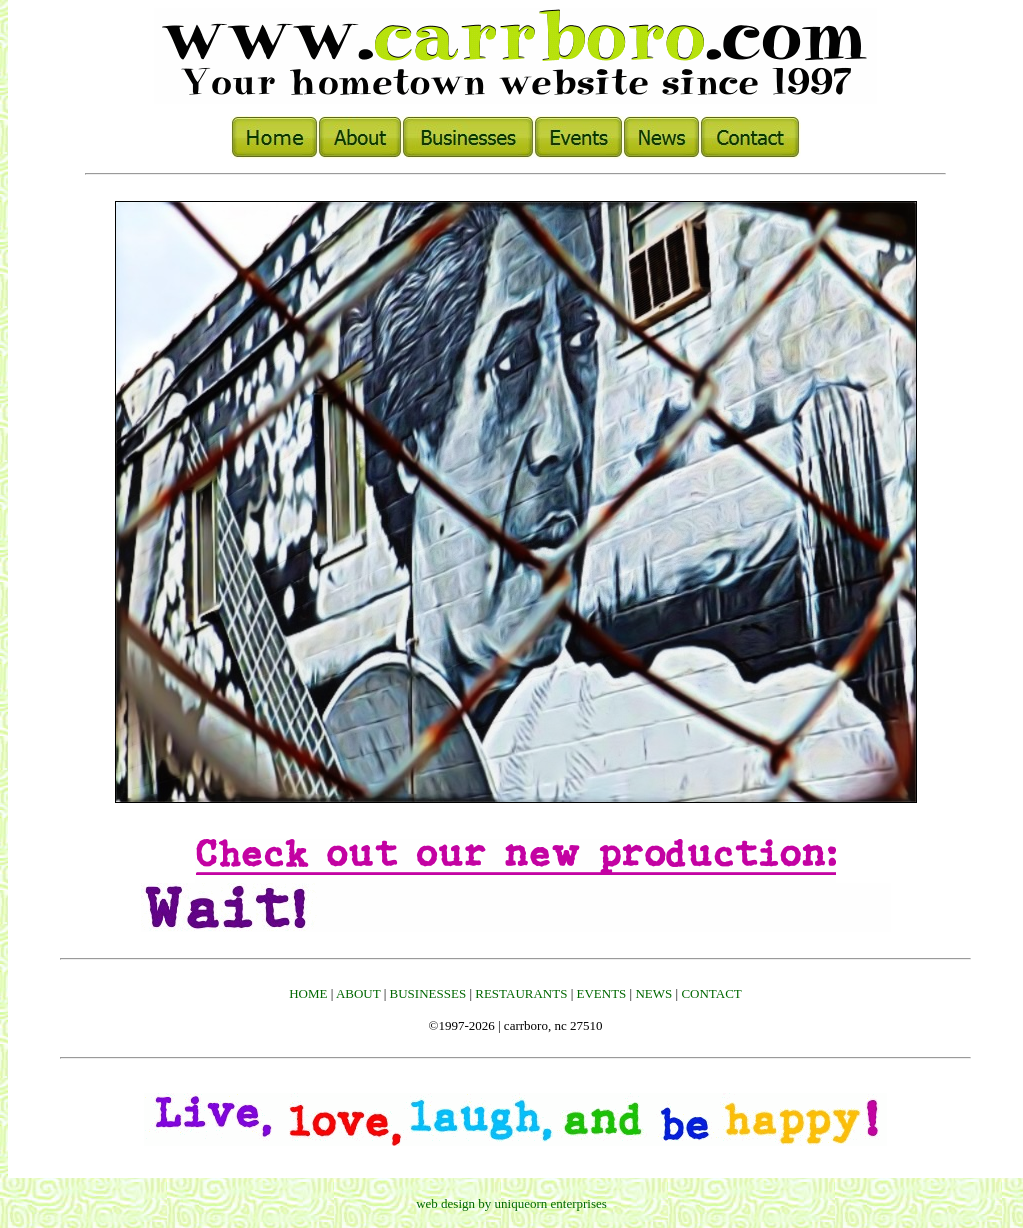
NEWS (653, 993)
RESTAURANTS (521, 993)
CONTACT (711, 993)
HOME (308, 993)
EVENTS (602, 993)
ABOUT (358, 993)
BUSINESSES (428, 993)
